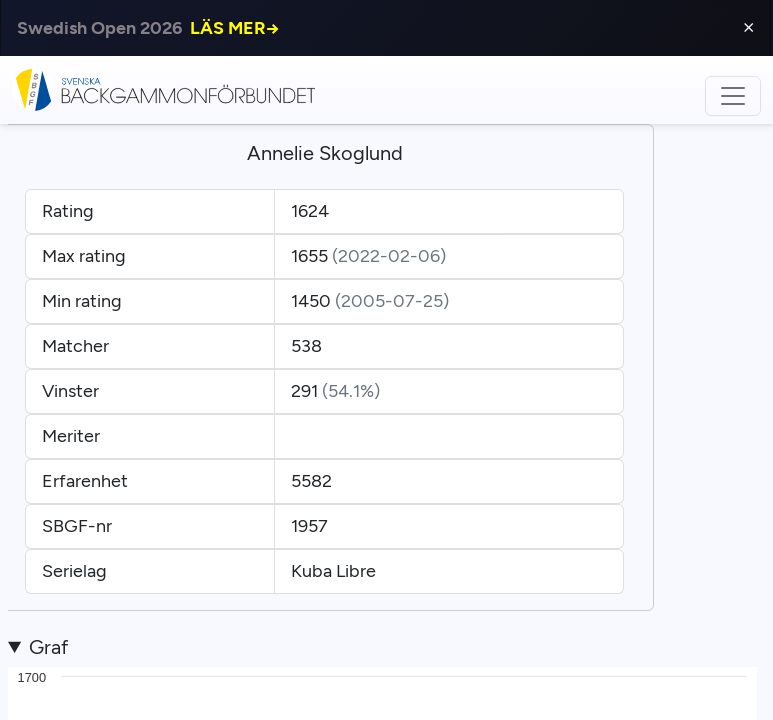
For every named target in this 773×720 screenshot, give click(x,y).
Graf (48, 647)
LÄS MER (235, 28)
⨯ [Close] (748, 27)
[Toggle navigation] (733, 96)
